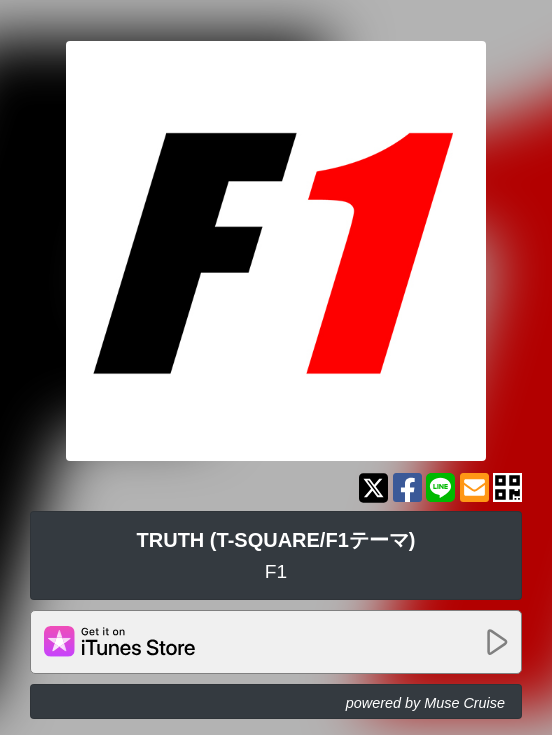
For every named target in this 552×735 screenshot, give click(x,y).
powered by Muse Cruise (425, 703)
